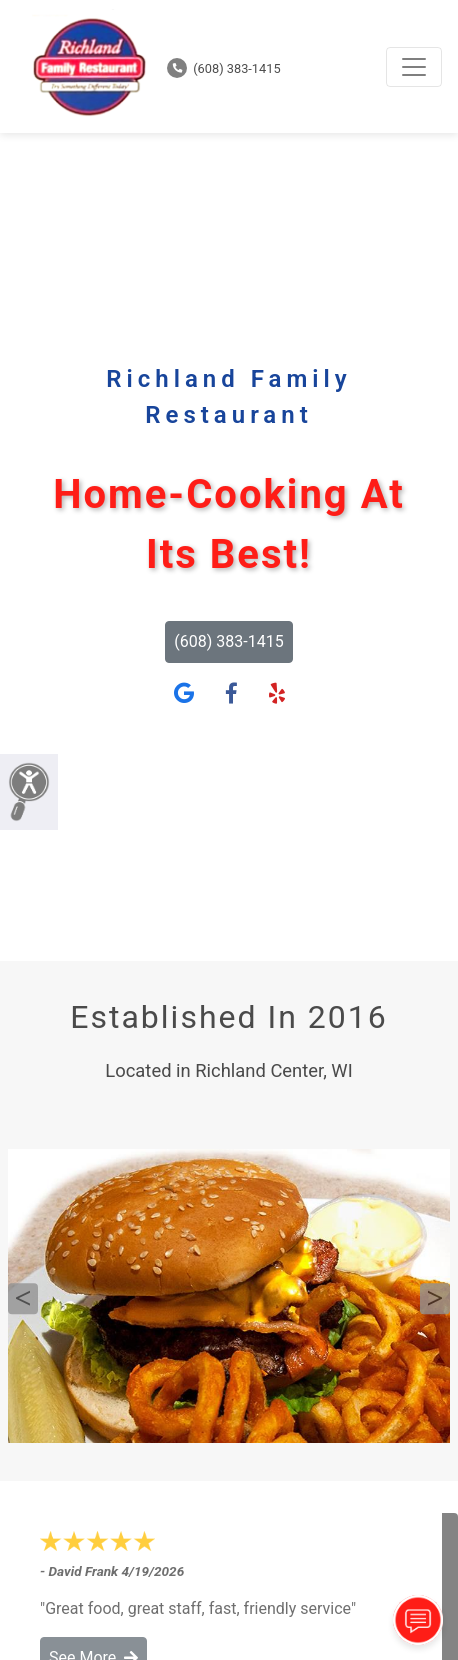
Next (435, 1299)
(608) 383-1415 (224, 68)
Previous (23, 1299)
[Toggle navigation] (414, 67)
